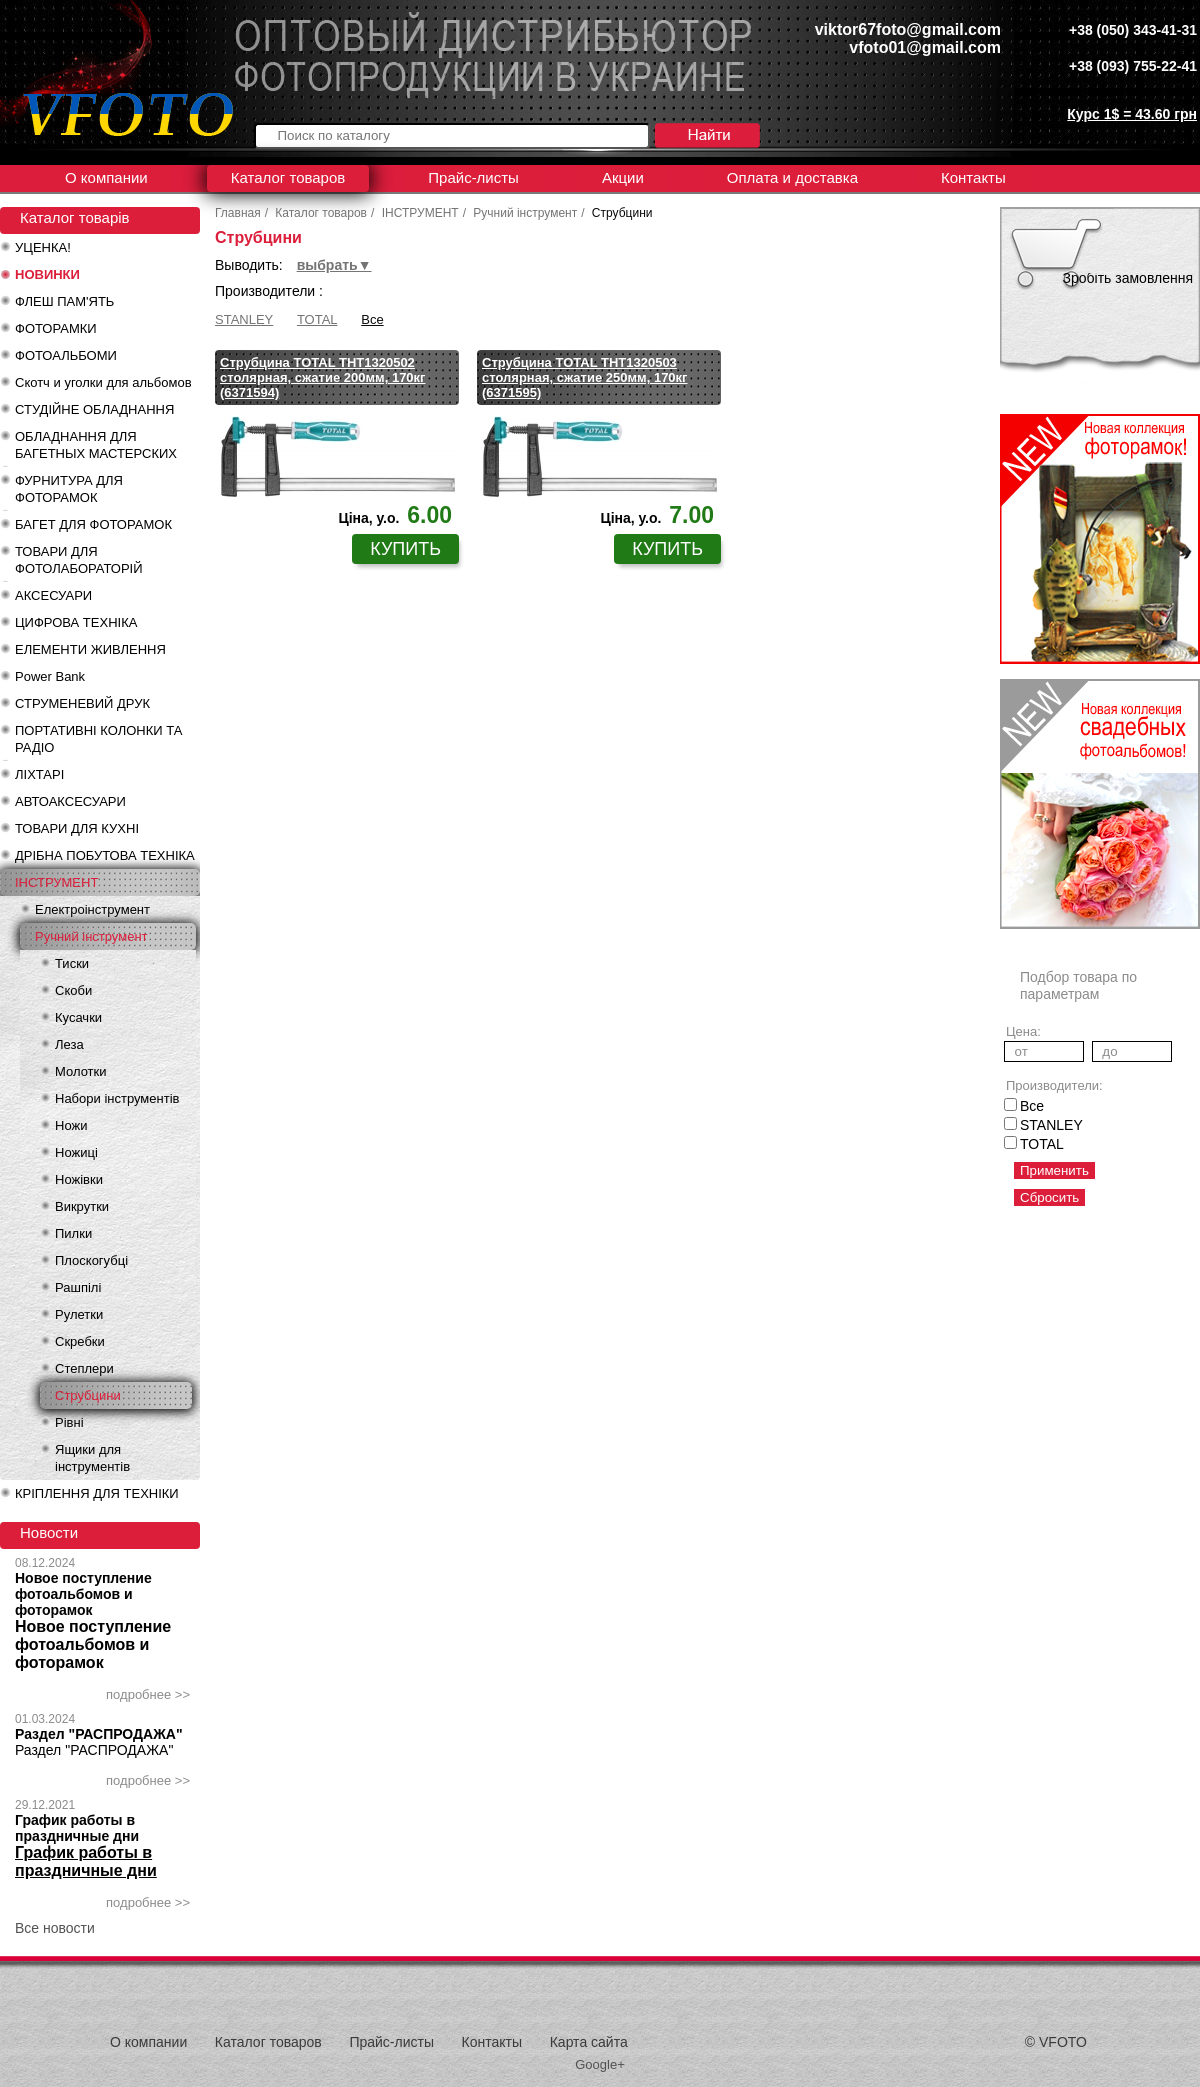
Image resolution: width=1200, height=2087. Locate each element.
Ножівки (79, 1179)
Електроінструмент (92, 909)
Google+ (600, 2064)
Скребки (80, 1341)
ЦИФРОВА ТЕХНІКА (76, 622)
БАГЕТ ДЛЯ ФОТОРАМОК (93, 524)
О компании (106, 177)
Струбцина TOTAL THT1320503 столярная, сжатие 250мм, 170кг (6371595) (585, 377)
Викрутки (82, 1206)
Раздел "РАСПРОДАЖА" (99, 1734)
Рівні (69, 1422)
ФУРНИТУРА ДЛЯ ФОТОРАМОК (69, 489)
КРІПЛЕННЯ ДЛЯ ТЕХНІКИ (97, 1493)
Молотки (81, 1071)
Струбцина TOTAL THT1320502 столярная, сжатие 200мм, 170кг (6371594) (323, 377)
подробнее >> (148, 1694)
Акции (623, 177)
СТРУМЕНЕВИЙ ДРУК (82, 703)
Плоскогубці (91, 1260)
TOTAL (317, 319)
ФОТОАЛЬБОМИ (66, 355)
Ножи (71, 1125)
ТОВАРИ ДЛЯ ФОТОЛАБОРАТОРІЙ (79, 560)
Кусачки (78, 1017)
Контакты (973, 177)
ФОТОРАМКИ (56, 328)
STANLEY (244, 319)
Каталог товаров (288, 177)
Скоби (73, 990)
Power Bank (50, 676)
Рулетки (79, 1314)
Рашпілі (78, 1287)
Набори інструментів (117, 1098)
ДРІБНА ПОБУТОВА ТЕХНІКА (105, 855)
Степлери (84, 1368)
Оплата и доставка (792, 177)
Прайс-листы (473, 177)
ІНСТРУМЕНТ (56, 882)
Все (372, 319)
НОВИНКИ (47, 274)
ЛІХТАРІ (39, 774)
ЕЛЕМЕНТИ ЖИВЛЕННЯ (90, 649)
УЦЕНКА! (43, 247)
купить (405, 549)
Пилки (73, 1233)
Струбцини (88, 1395)
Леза (69, 1044)
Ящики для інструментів (92, 1458)
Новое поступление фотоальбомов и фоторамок (83, 1594)
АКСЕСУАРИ (53, 595)
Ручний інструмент (91, 936)
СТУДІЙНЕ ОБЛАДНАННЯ (94, 409)
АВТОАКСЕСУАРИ (70, 801)
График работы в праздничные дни (77, 1828)
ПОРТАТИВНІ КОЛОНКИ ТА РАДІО (98, 739)
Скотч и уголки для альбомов (103, 382)
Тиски (72, 963)
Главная (238, 213)
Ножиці (76, 1152)
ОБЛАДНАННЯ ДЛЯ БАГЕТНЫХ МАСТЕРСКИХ (96, 445)
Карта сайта (589, 2042)
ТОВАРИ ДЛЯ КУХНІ (77, 828)
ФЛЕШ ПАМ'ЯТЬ (64, 301)
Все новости (55, 1928)
